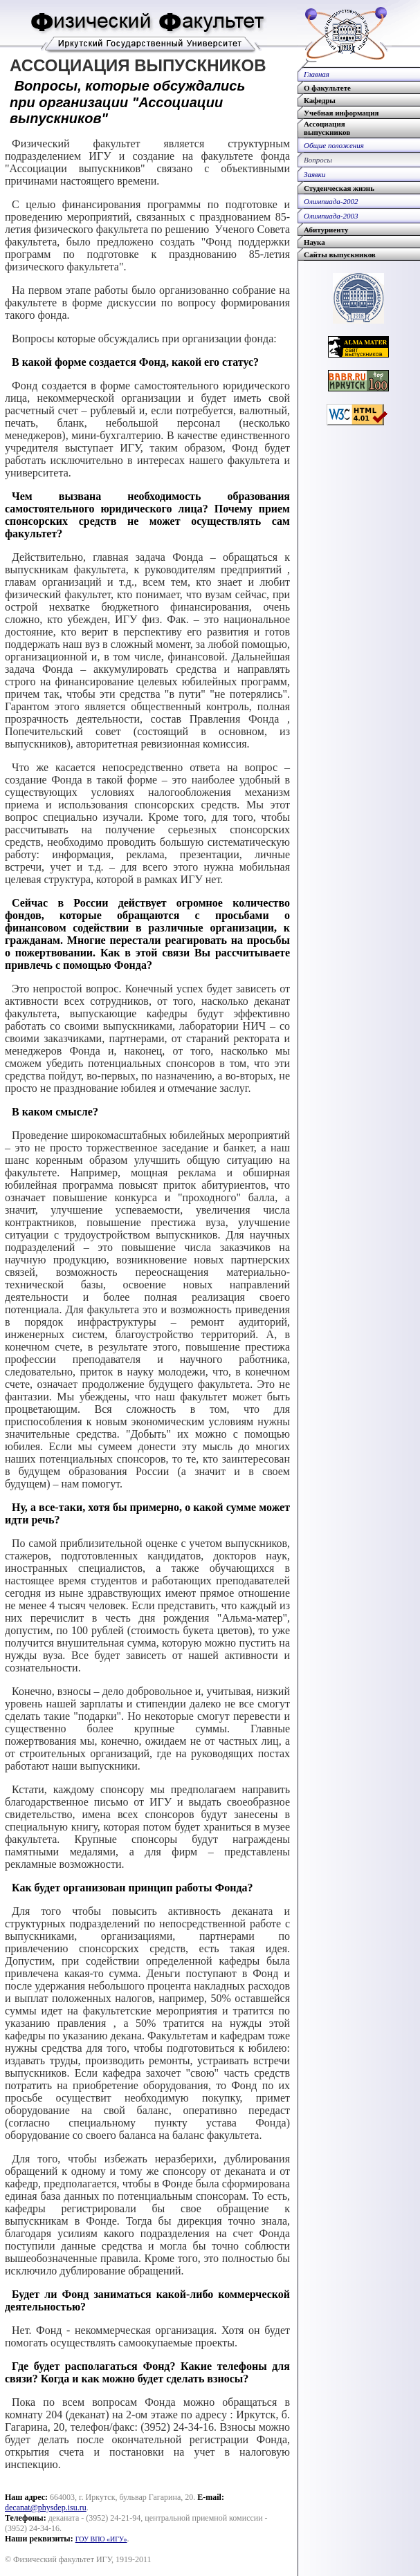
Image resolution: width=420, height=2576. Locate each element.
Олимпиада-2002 (331, 201)
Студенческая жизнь (339, 188)
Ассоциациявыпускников (327, 128)
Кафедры (320, 100)
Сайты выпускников (340, 254)
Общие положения (334, 145)
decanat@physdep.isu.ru (45, 2507)
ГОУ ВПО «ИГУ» (101, 2539)
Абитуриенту (326, 229)
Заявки (314, 174)
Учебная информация (341, 113)
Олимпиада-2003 (331, 216)
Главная (316, 74)
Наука (314, 242)
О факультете (327, 88)
